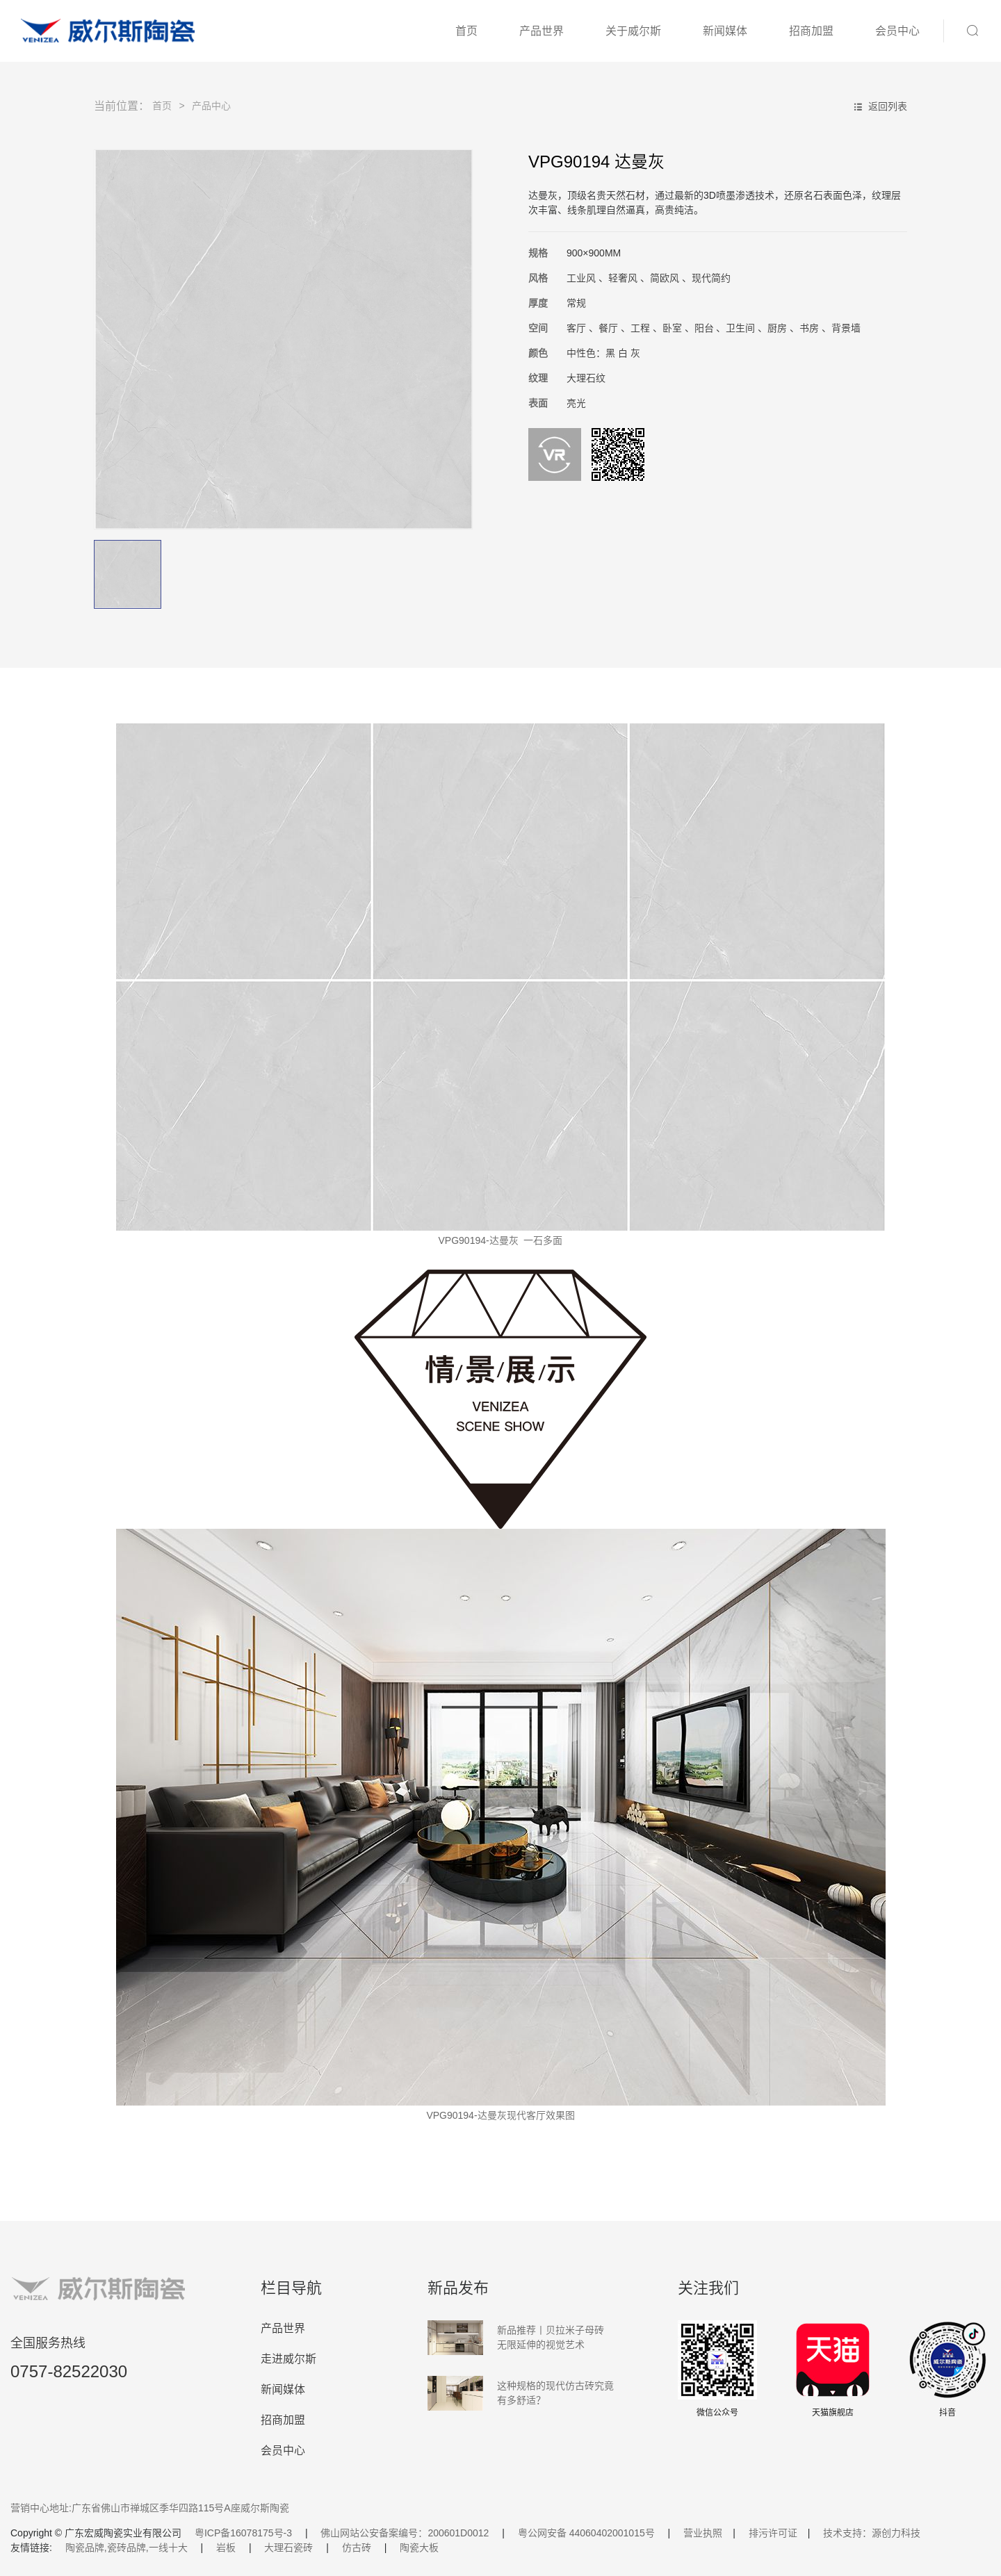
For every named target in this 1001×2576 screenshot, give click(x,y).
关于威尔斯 (633, 31)
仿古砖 (356, 2547)
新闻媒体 (725, 31)
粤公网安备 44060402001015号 (586, 2532)
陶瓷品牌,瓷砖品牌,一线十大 (126, 2547)
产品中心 (211, 105)
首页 (466, 31)
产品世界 (541, 31)
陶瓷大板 (419, 2547)
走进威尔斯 (288, 2359)
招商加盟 (811, 31)
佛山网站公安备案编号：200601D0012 (404, 2532)
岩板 (226, 2547)
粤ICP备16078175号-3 (243, 2532)
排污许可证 (773, 2532)
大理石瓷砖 (288, 2547)
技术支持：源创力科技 (871, 2532)
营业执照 (702, 2532)
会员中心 (897, 31)
